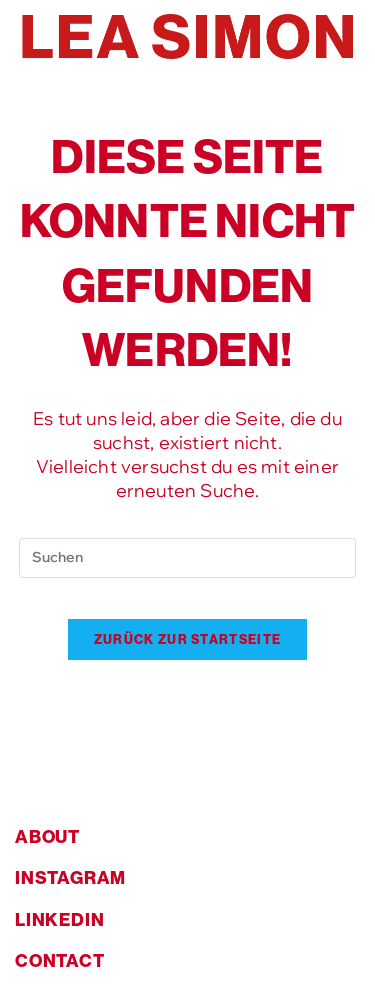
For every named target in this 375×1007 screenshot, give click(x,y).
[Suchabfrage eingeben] (188, 558)
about (47, 836)
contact (60, 960)
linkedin (59, 919)
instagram (70, 877)
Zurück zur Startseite (187, 639)
